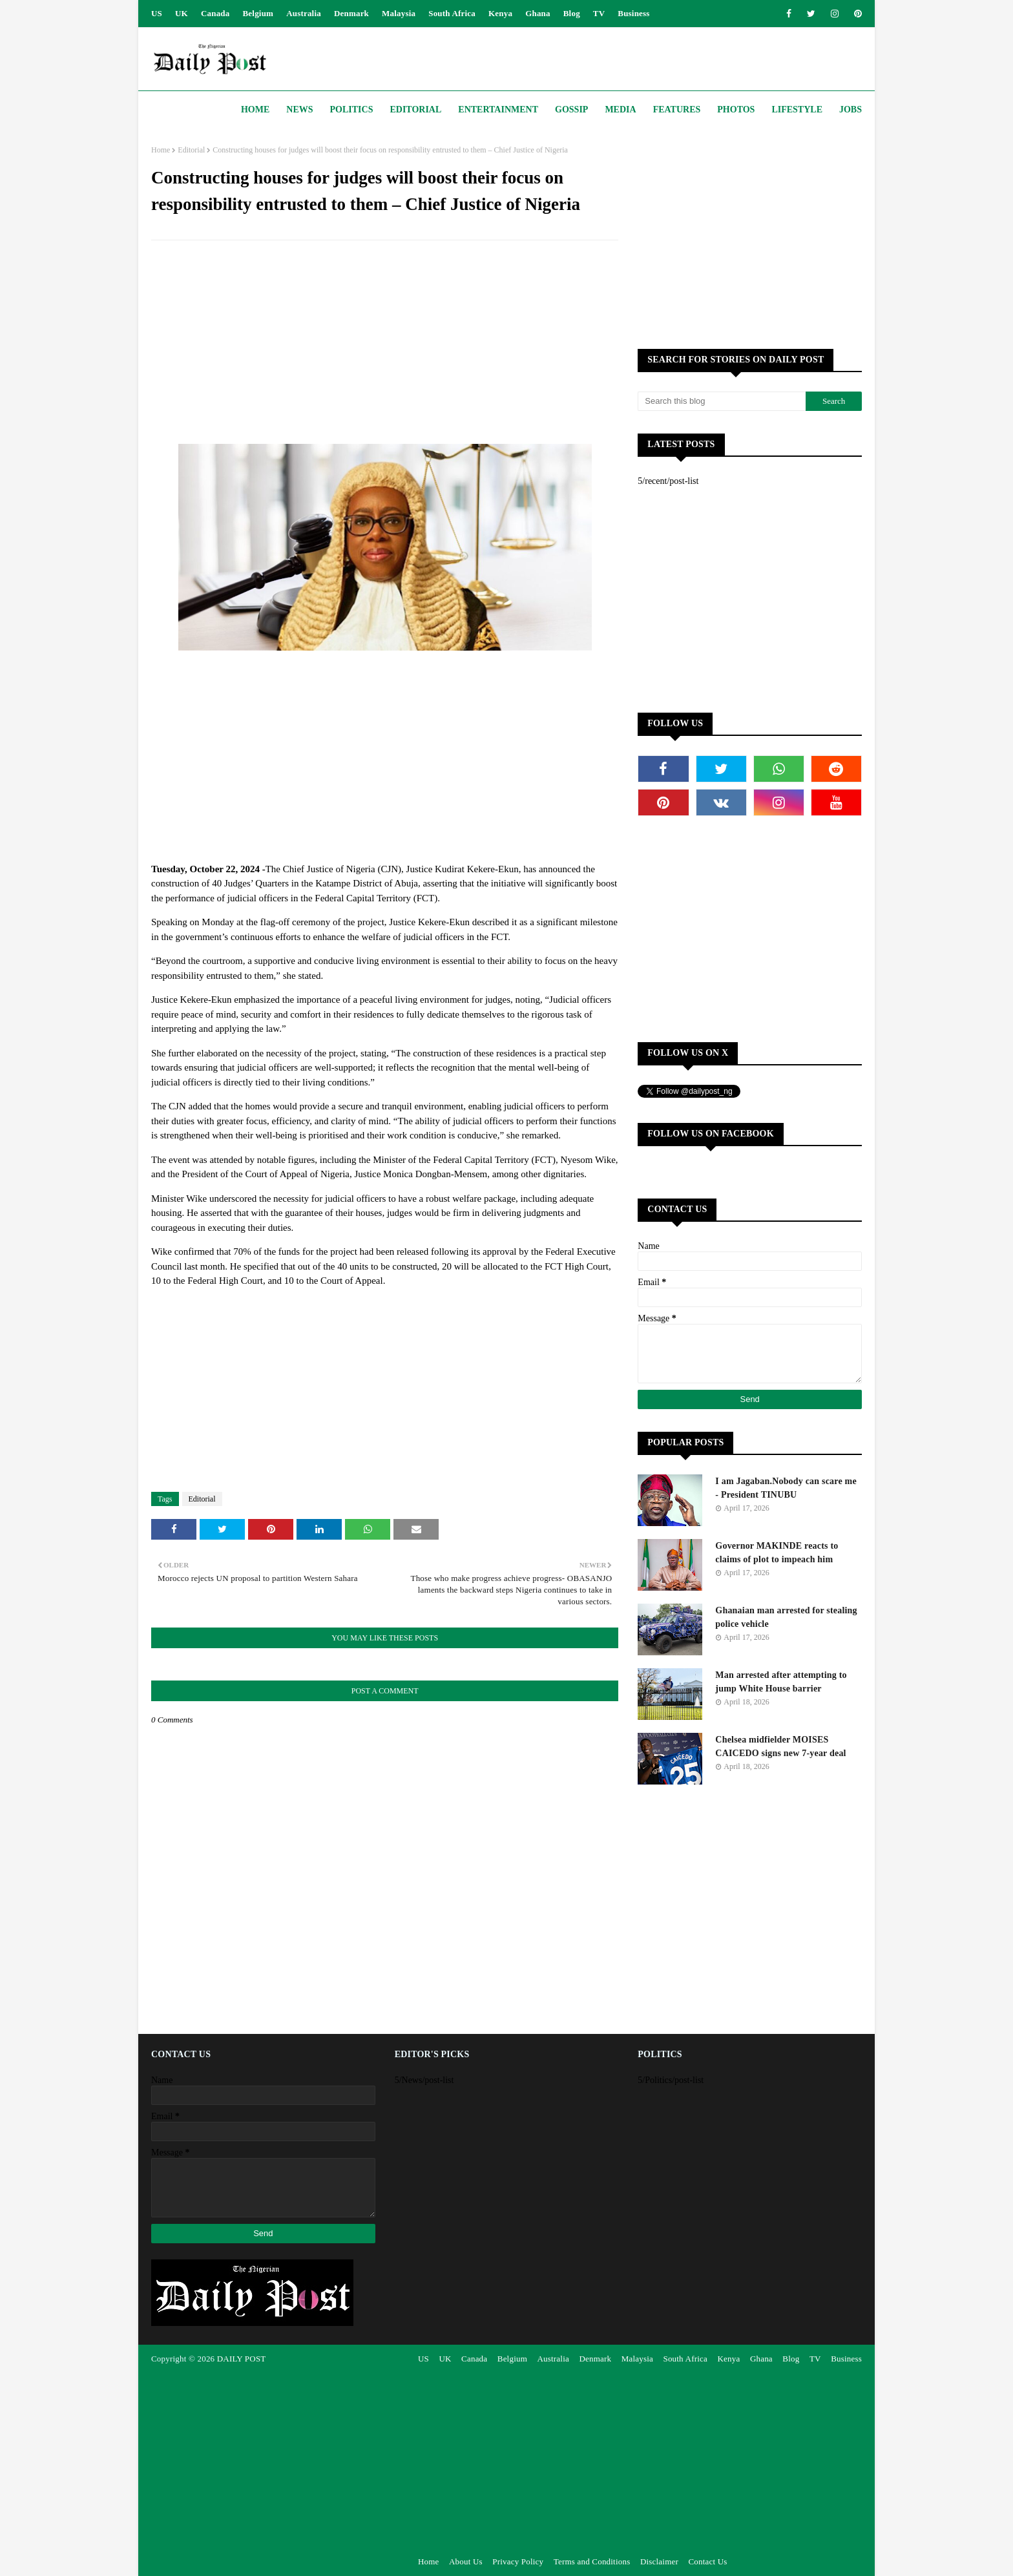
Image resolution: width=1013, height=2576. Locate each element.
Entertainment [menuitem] (498, 109)
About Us (466, 2561)
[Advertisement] (384, 343)
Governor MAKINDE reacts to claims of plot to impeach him (776, 1552)
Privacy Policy (517, 2561)
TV (599, 13)
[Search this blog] (722, 401)
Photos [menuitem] (736, 109)
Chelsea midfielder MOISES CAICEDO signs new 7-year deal (780, 1746)
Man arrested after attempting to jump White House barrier (780, 1681)
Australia (303, 13)
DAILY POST (241, 2358)
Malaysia (398, 13)
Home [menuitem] (255, 109)
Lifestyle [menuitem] (796, 109)
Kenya (500, 13)
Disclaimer (659, 2561)
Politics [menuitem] (351, 109)
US (156, 13)
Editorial (191, 149)
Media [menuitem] (620, 109)
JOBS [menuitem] (850, 109)
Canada (215, 13)
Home (160, 149)
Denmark (351, 13)
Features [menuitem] (677, 109)
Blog (571, 13)
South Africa (451, 13)
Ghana (537, 13)
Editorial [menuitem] (415, 109)
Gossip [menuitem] (571, 109)
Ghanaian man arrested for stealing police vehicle (786, 1617)
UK (181, 13)
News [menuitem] (299, 109)
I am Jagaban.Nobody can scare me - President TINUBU (785, 1488)
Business (633, 13)
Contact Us (707, 2561)
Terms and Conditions (592, 2561)
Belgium (258, 13)
